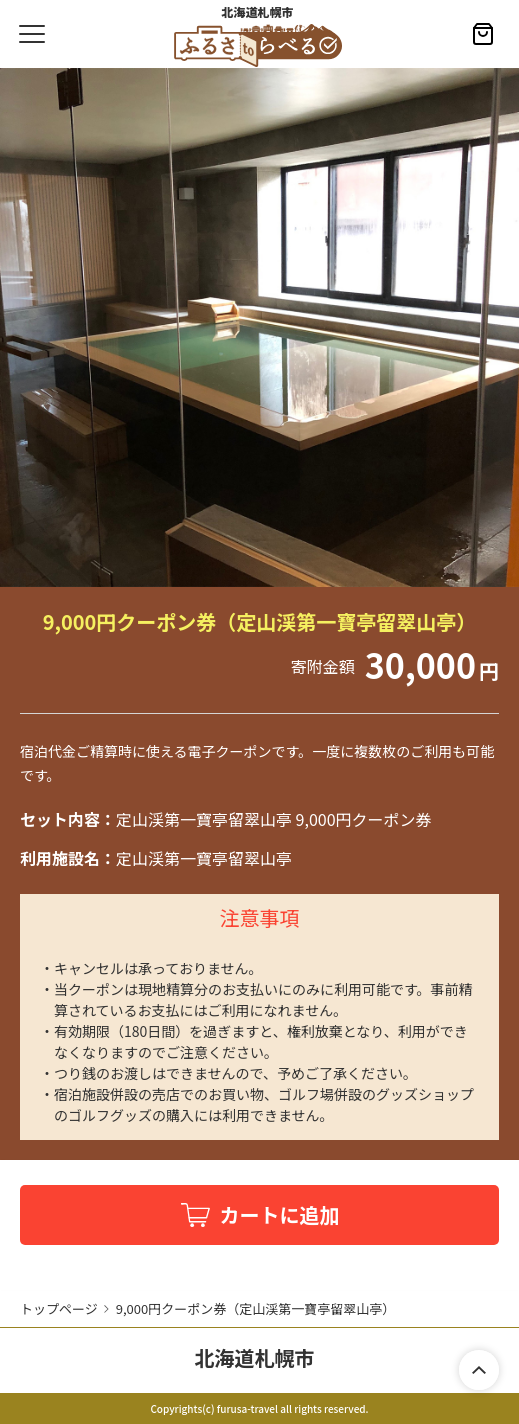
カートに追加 (280, 1214)
